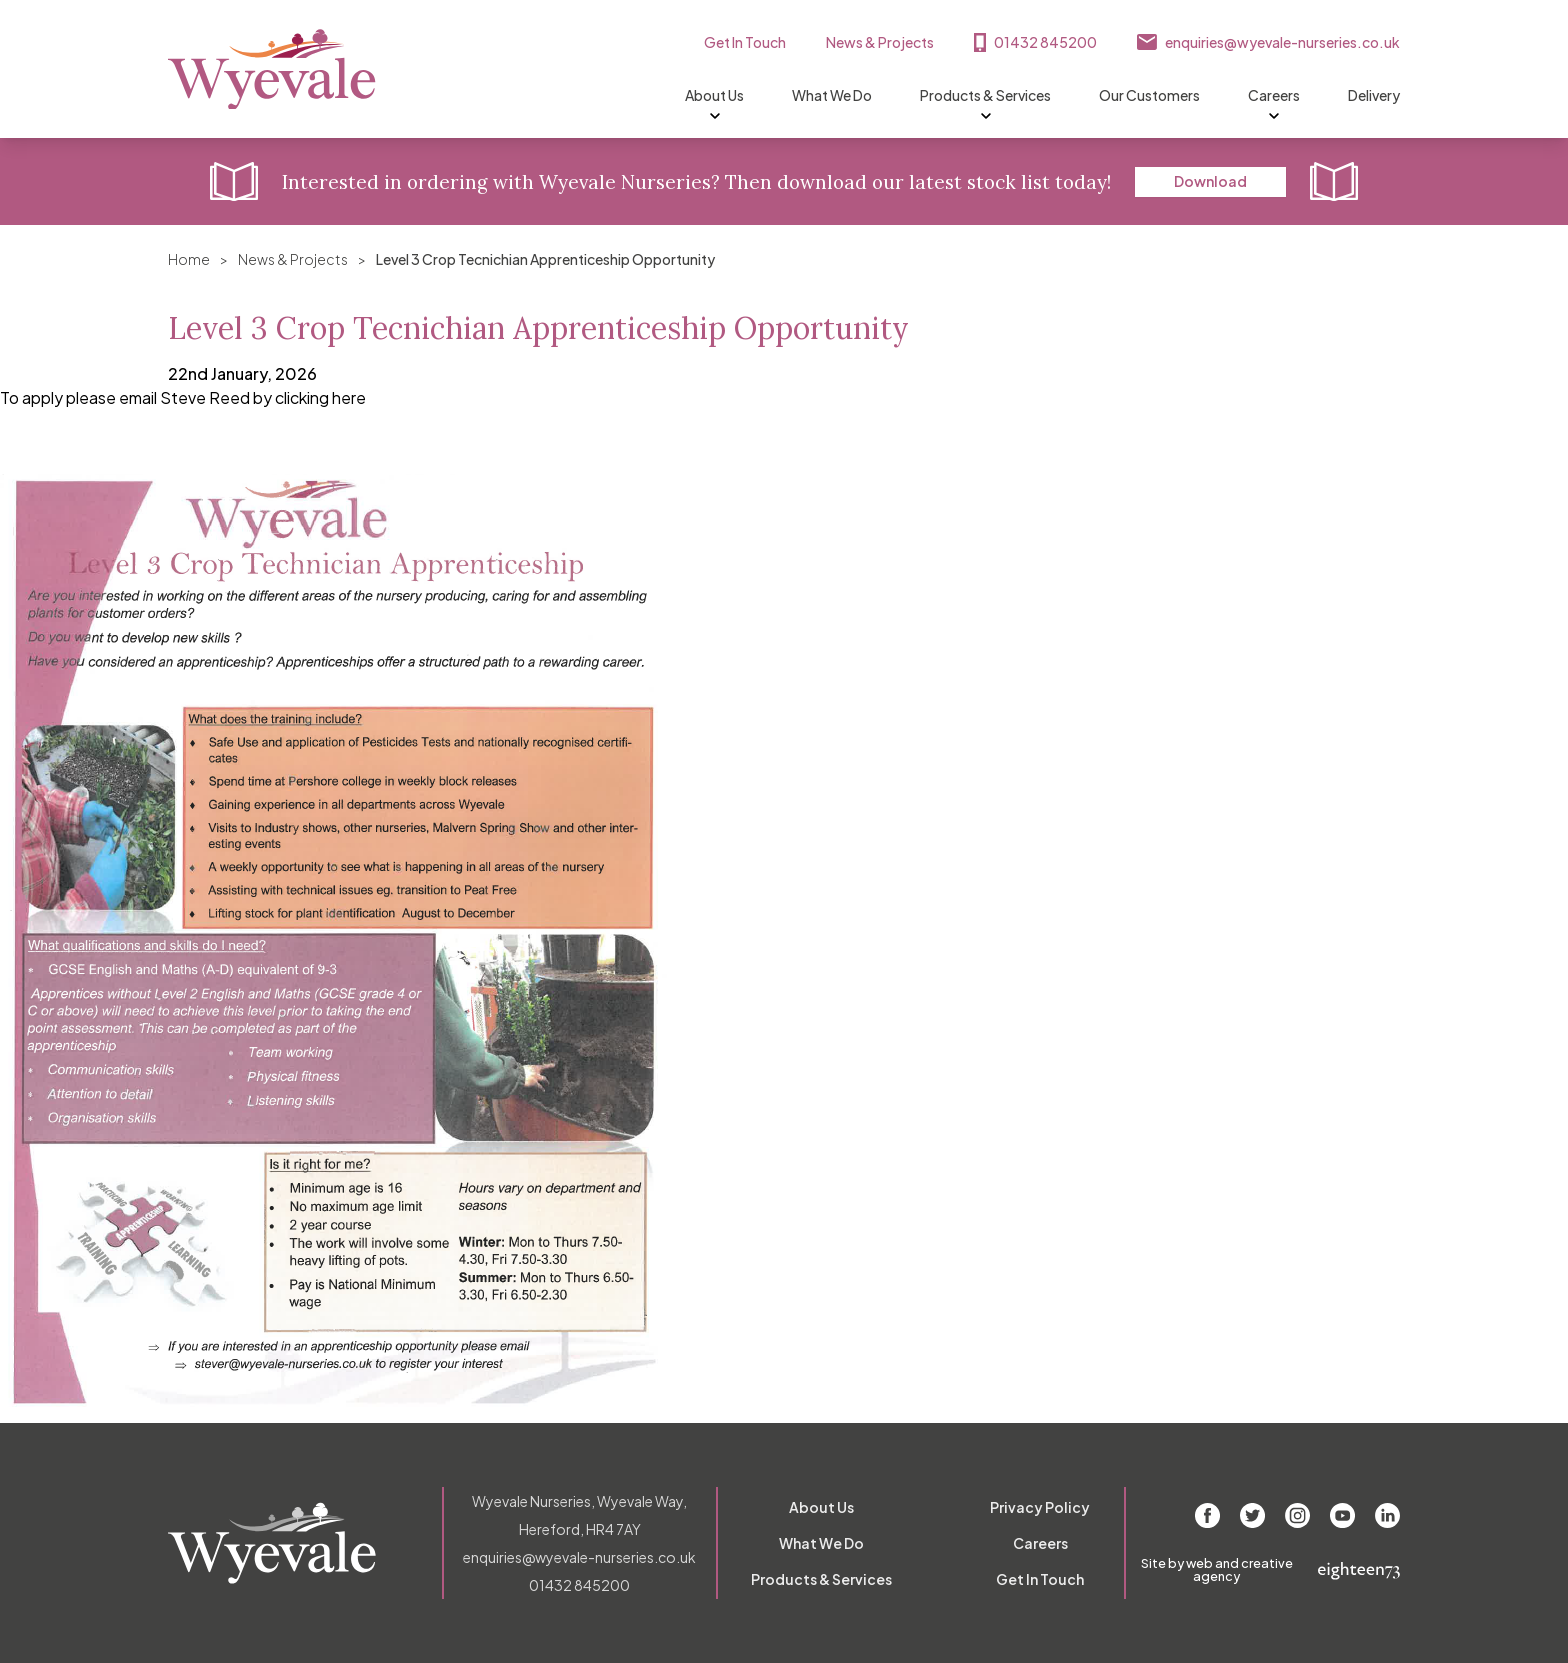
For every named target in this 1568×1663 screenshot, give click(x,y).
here (349, 397)
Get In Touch (745, 42)
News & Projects (880, 42)
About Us (714, 96)
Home (189, 259)
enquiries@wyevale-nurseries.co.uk (1282, 42)
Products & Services (985, 96)
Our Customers (1149, 95)
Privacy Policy (1040, 1507)
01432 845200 (1045, 42)
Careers (1274, 96)
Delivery (1374, 95)
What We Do (832, 95)
